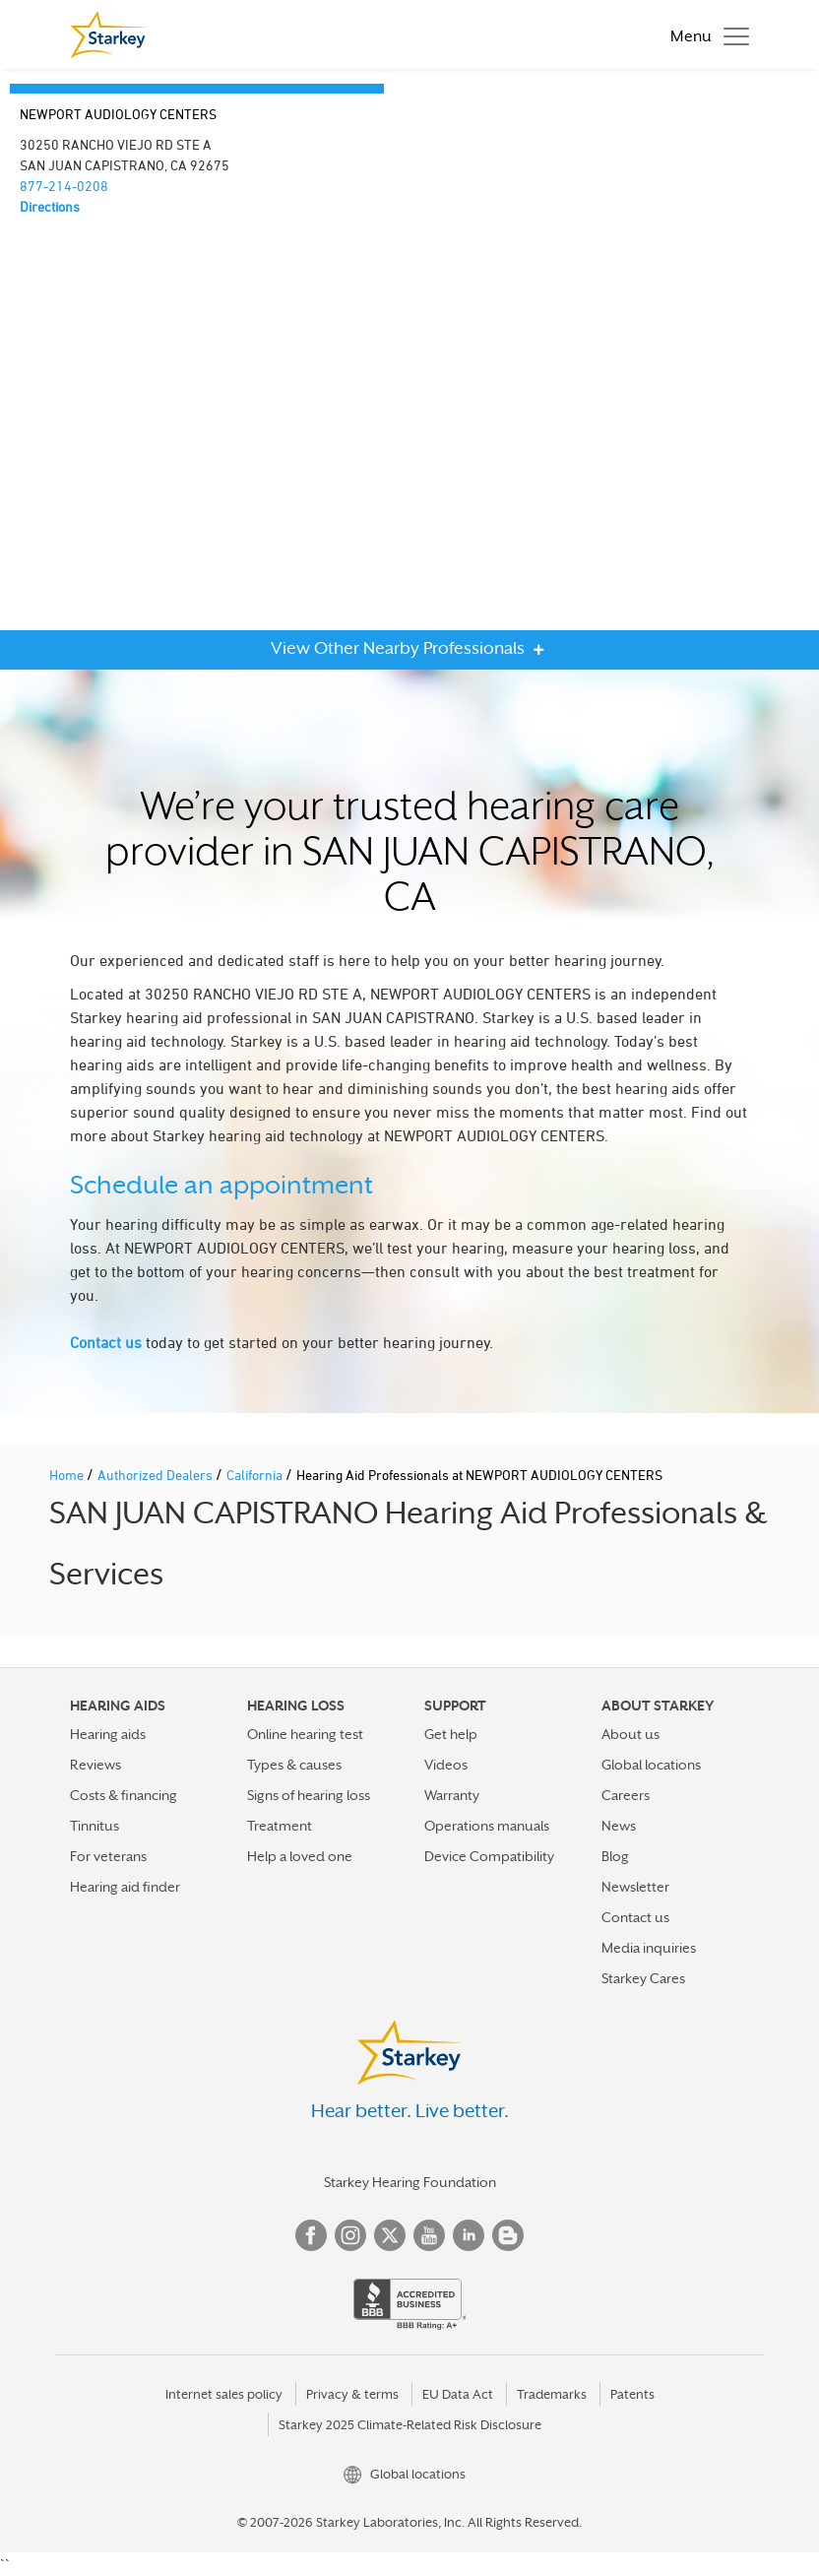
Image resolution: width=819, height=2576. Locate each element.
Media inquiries (648, 1948)
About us (630, 1734)
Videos (446, 1764)
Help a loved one (299, 1856)
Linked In (468, 2235)
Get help (450, 1734)
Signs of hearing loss (308, 1795)
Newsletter (635, 1887)
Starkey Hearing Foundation (410, 2182)
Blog (615, 1856)
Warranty (451, 1795)
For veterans (108, 1856)
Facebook (311, 2235)
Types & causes (294, 1764)
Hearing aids (108, 1734)
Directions (50, 206)
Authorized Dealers (156, 1474)
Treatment (279, 1826)
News (618, 1826)
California (255, 1474)
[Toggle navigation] (705, 34)
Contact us (106, 1342)
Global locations (651, 1764)
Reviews (95, 1764)
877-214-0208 (64, 185)
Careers (625, 1795)
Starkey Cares (643, 1978)
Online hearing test (305, 1734)
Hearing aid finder (125, 1887)
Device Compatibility (489, 1856)
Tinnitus (94, 1826)
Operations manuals (486, 1826)
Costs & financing (123, 1795)
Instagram (350, 2235)
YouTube (429, 2235)
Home (68, 1474)
